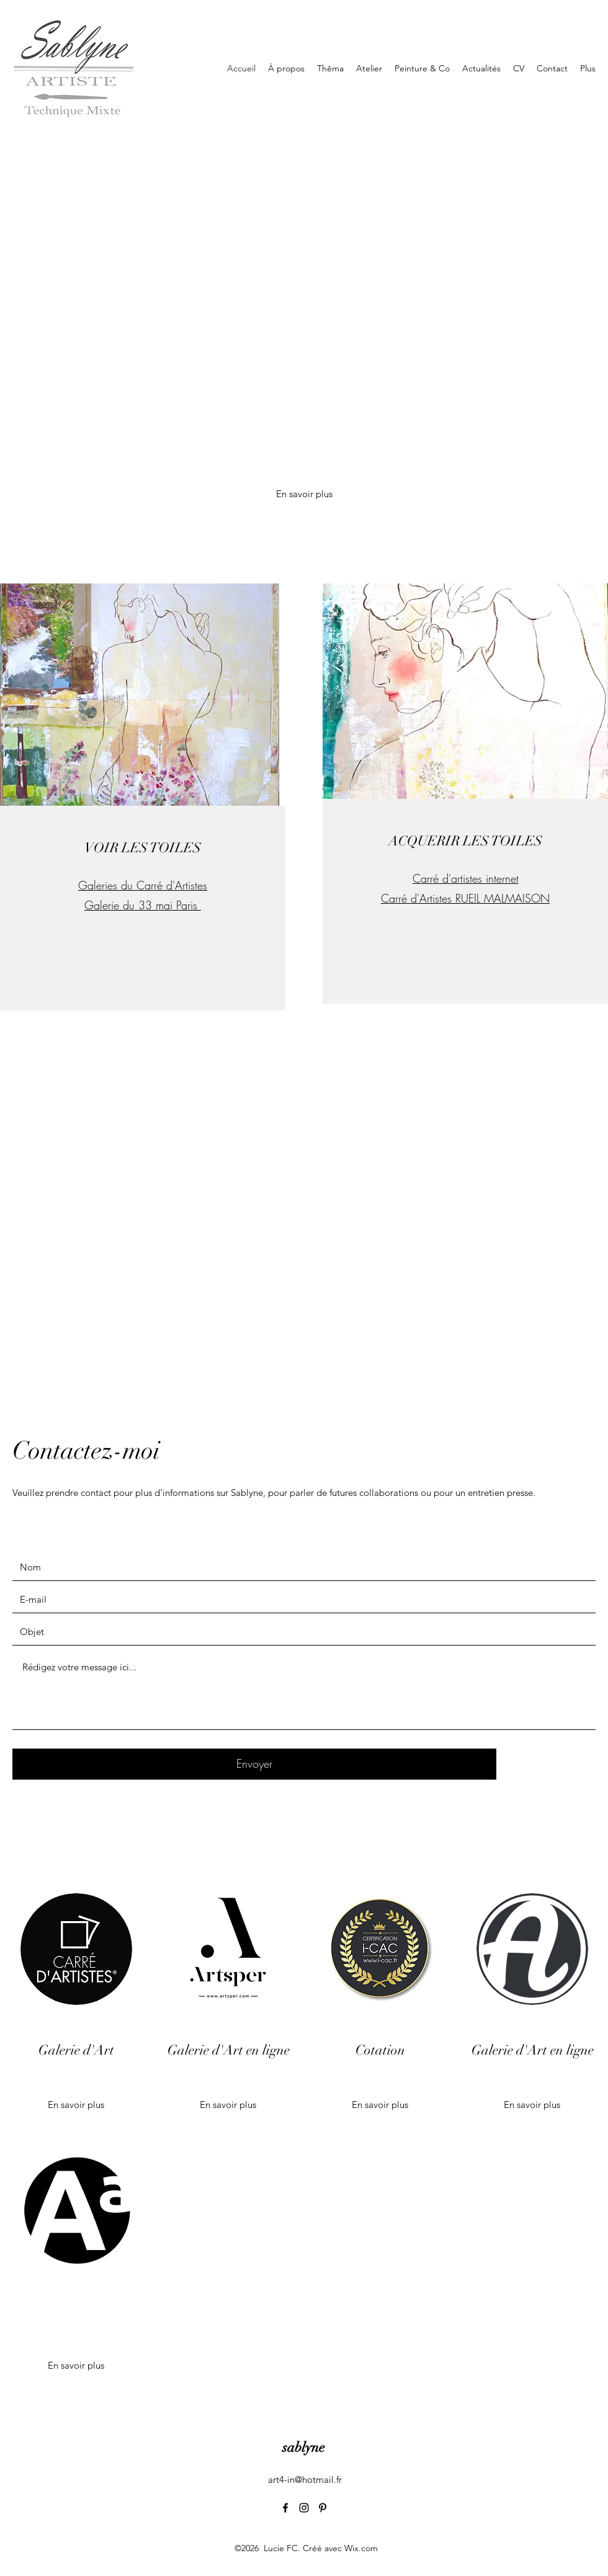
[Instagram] (304, 2508)
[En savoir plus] (304, 494)
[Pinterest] (322, 2508)
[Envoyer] (254, 1764)
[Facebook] (285, 2508)
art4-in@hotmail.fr (305, 2479)
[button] (76, 2365)
